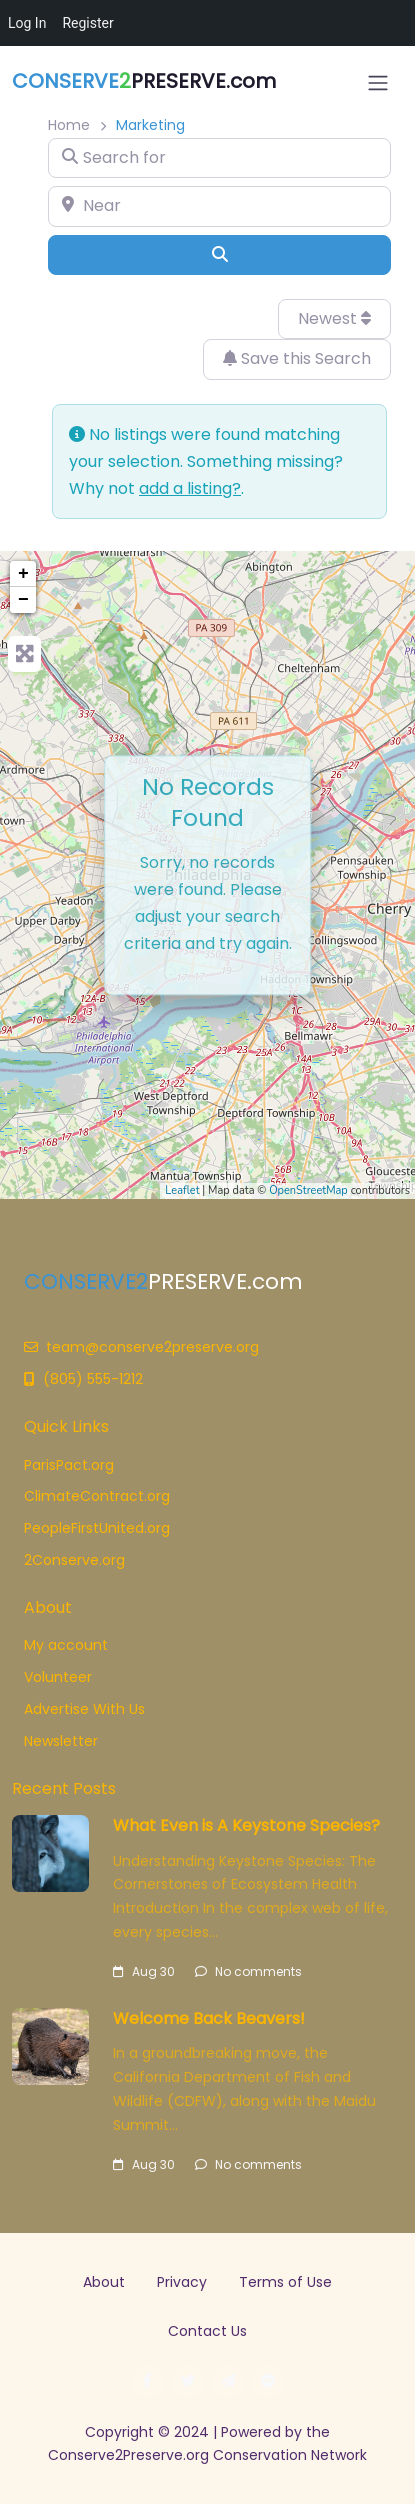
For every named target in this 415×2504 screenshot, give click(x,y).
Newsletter (61, 1741)
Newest (334, 318)
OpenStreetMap (308, 1190)
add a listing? (190, 488)
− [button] (23, 600)
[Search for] (219, 158)
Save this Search (297, 358)
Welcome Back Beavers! (209, 2018)
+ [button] (23, 574)
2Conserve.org (74, 1560)
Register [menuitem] (87, 23)
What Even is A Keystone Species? (246, 1825)
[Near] (219, 206)
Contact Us (207, 2331)
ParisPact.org (69, 1465)
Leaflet (182, 1190)
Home (69, 125)
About (104, 2282)
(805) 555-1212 (83, 1379)
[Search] (219, 255)
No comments (248, 1971)
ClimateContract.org (97, 1496)
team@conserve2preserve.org (141, 1347)
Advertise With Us (84, 1709)
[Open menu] (378, 83)
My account (66, 1645)
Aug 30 (144, 1971)
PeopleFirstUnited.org (97, 1528)
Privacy (182, 2282)
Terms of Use (285, 2282)
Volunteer (58, 1677)
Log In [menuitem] (27, 23)
